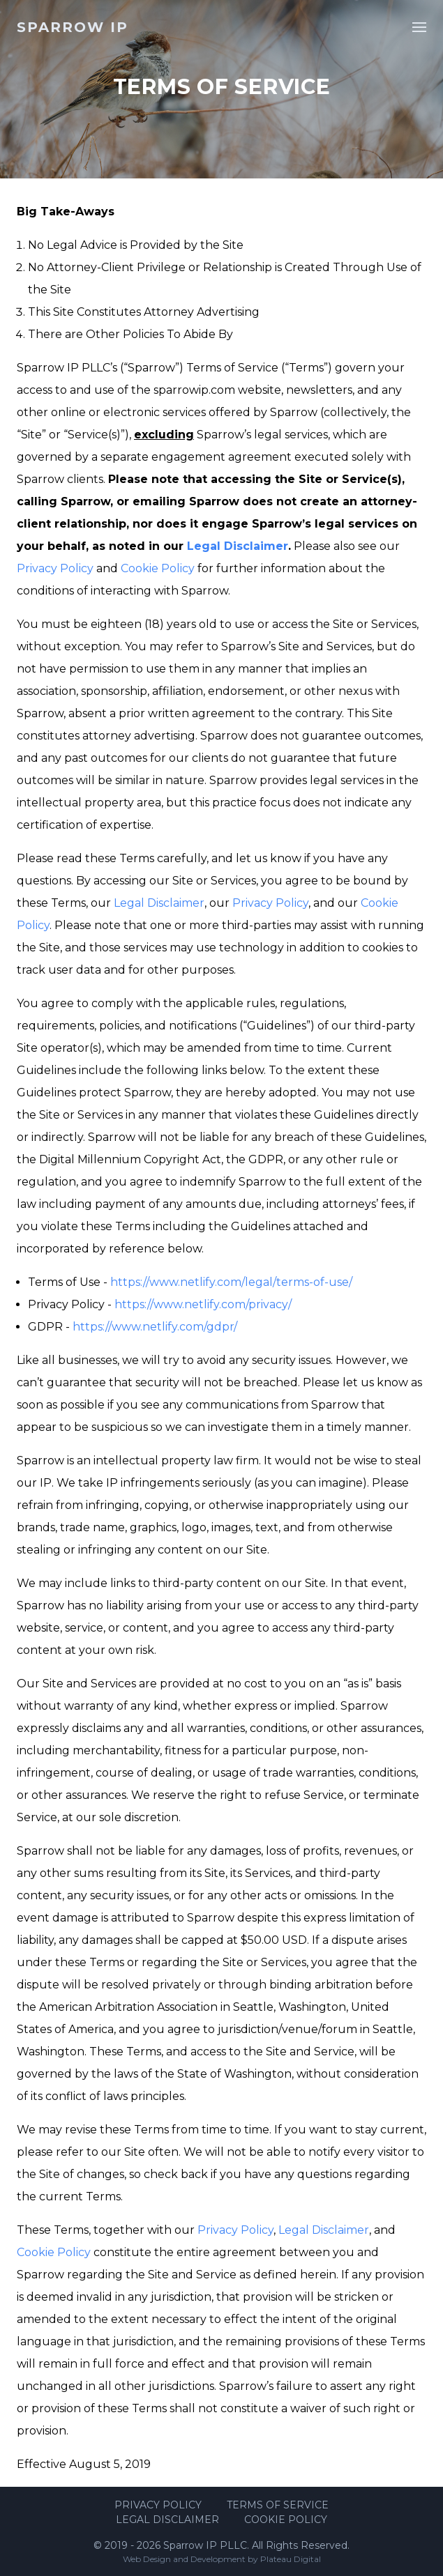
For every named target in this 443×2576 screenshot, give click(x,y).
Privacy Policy (55, 568)
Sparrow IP (72, 27)
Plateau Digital (290, 2559)
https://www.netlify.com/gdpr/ (155, 1326)
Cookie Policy (158, 568)
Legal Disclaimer (237, 546)
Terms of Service (278, 2505)
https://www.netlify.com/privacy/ (203, 1304)
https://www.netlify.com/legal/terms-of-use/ (231, 1282)
